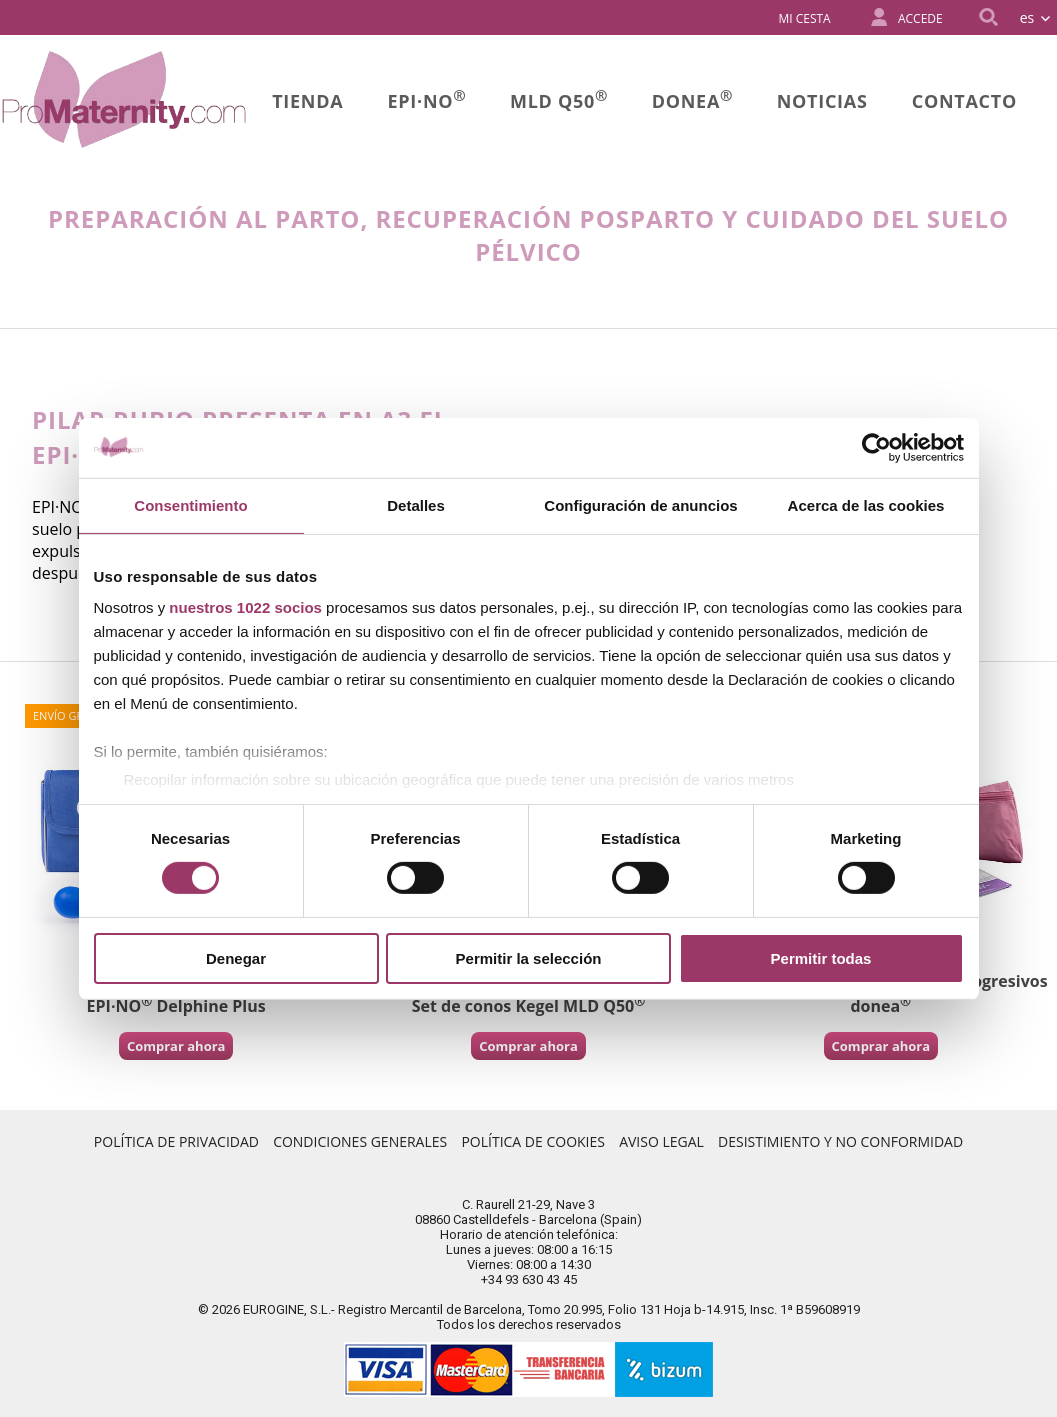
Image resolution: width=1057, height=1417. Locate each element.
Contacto (964, 101)
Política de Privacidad (176, 1141)
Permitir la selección (529, 958)
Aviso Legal (661, 1141)
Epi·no (427, 99)
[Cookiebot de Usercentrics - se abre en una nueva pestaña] (876, 447)
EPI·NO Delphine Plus (176, 1006)
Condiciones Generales (360, 1141)
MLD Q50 (559, 99)
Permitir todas (821, 958)
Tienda (307, 101)
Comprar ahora (176, 1046)
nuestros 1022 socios (245, 607)
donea (692, 99)
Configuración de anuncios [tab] (640, 504)
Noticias (822, 101)
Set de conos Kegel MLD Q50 (529, 1006)
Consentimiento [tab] (190, 504)
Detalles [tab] (416, 504)
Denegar (236, 958)
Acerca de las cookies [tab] (866, 504)
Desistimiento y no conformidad (840, 1141)
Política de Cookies (533, 1141)
